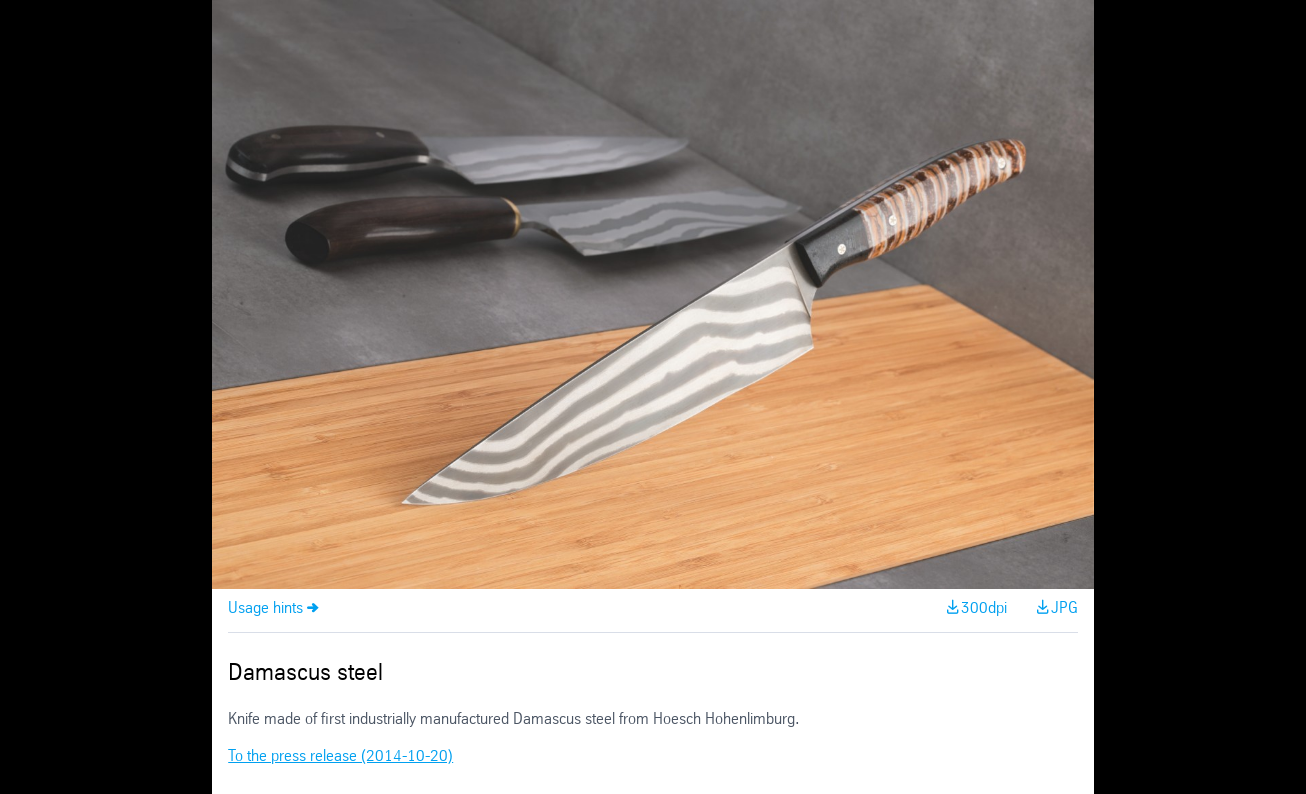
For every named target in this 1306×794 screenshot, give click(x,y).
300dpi (984, 608)
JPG (1064, 608)
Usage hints (265, 608)
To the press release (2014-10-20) (340, 756)
